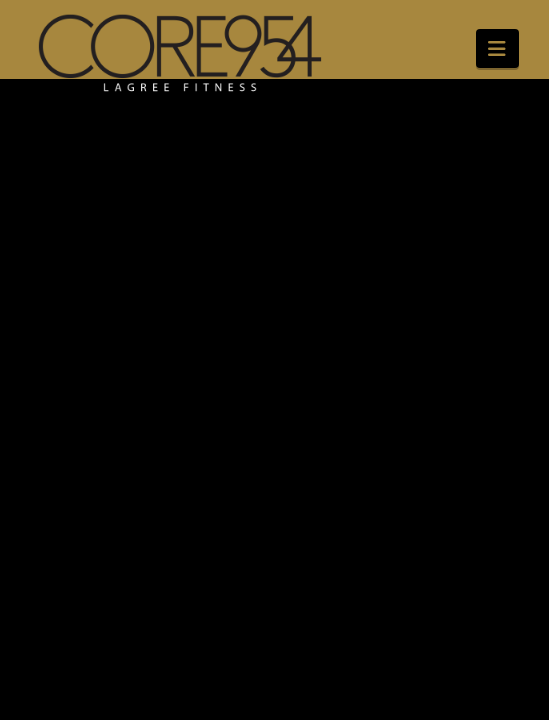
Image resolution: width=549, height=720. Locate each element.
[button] (497, 48)
